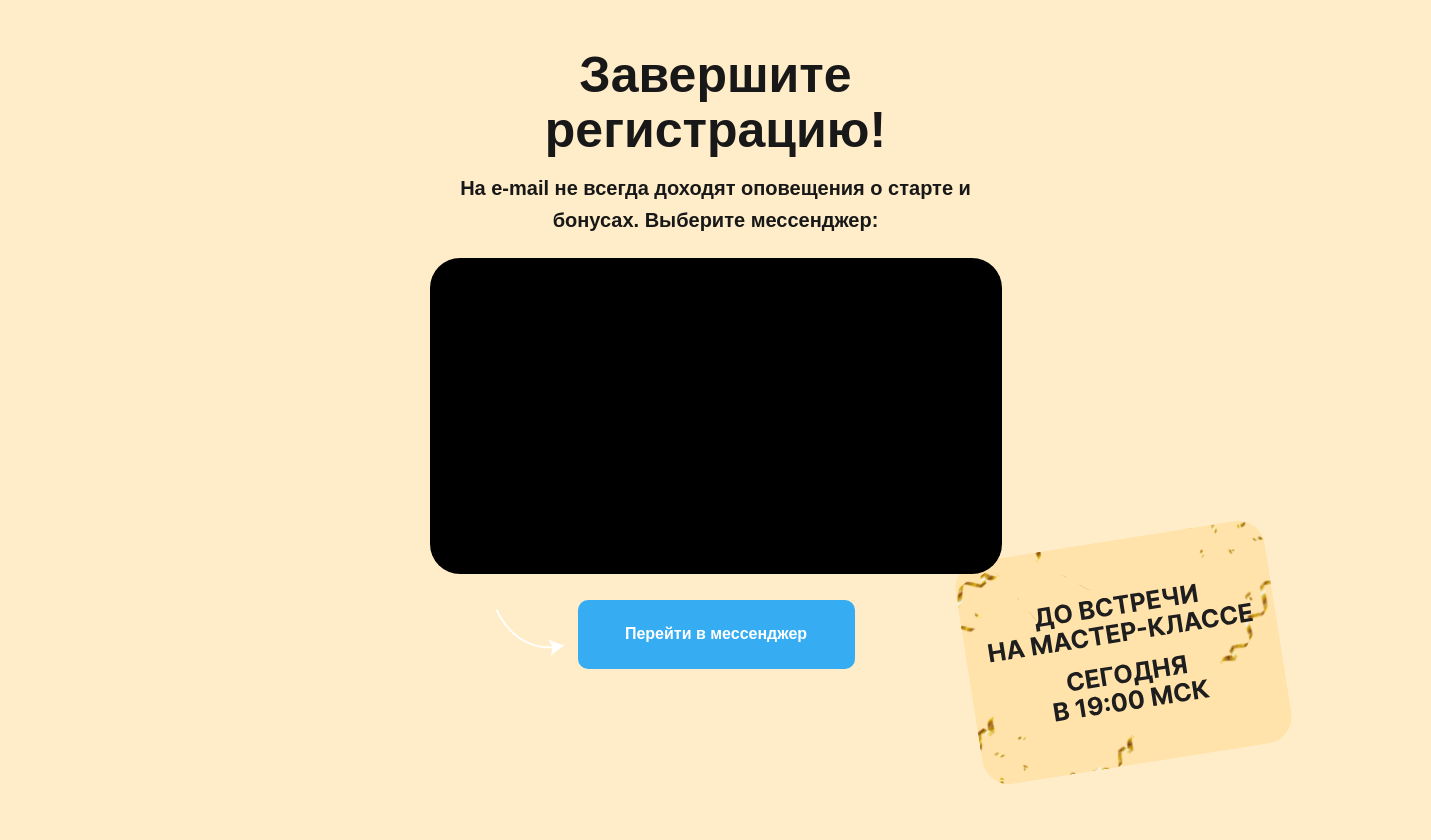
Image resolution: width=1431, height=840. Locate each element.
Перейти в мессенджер (716, 633)
